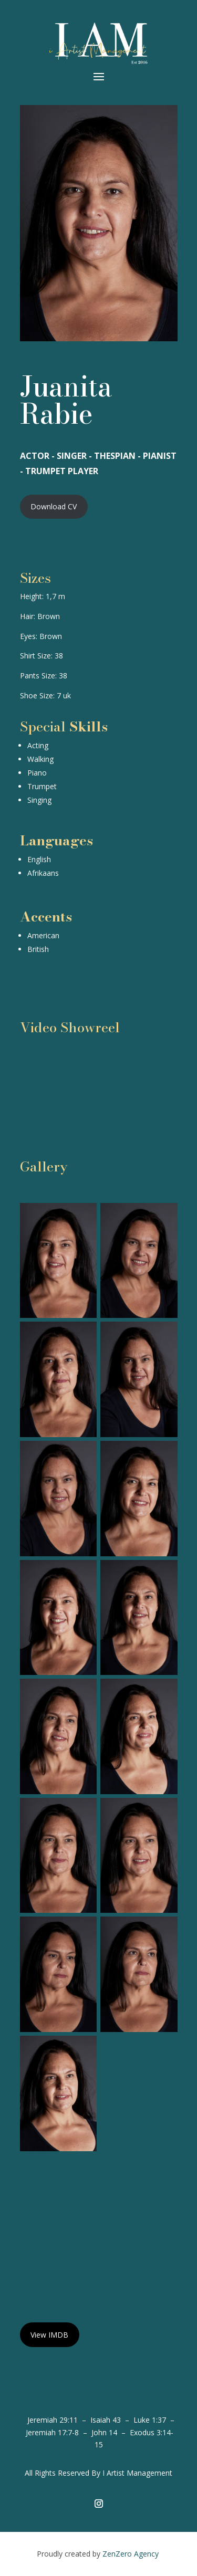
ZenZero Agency (131, 2554)
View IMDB (49, 2335)
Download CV (53, 506)
